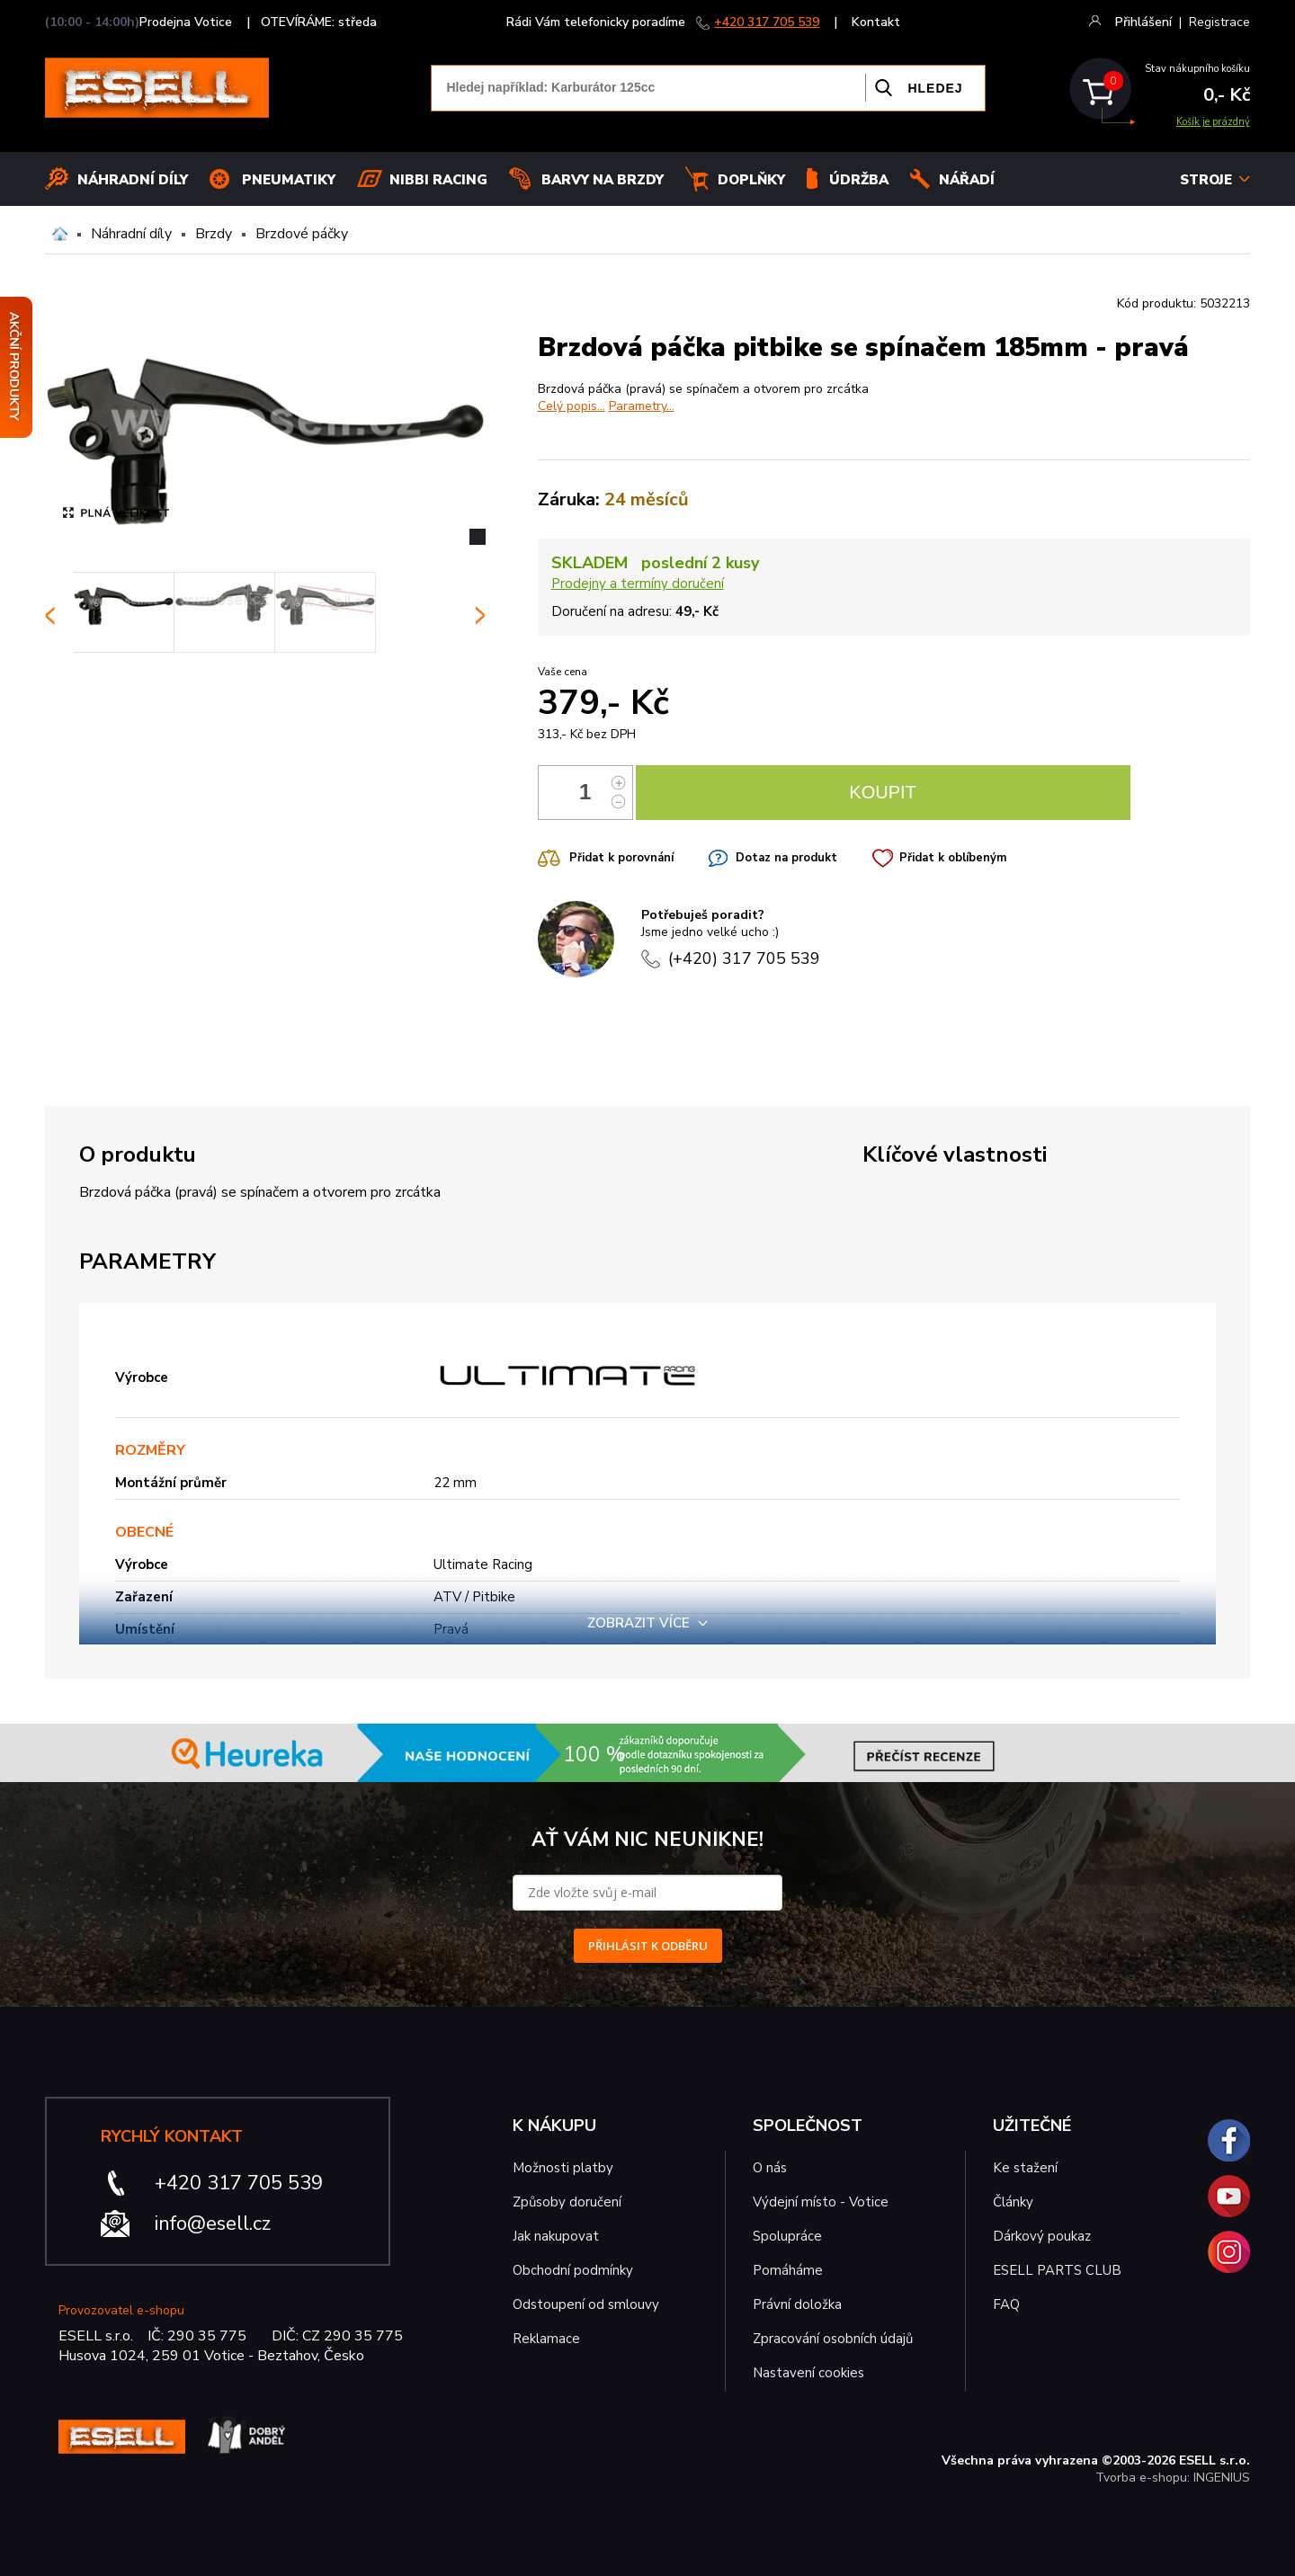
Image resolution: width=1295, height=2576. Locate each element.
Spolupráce (787, 2236)
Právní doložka (797, 2304)
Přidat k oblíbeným (952, 858)
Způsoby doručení (567, 2202)
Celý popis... (571, 405)
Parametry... (641, 405)
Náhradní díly (132, 180)
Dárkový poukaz (1042, 2236)
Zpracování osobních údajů (833, 2339)
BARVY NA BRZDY (602, 180)
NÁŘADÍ (967, 180)
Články (1013, 2202)
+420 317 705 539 (766, 22)
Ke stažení (1025, 2168)
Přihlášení (1143, 22)
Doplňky (751, 180)
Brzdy (213, 234)
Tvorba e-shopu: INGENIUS (1172, 2477)
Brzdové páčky (301, 234)
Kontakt (876, 22)
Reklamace (546, 2339)
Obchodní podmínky (573, 2270)
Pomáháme (788, 2270)
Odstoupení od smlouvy (586, 2304)
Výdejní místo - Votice (821, 2202)
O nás (770, 2168)
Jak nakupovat (556, 2236)
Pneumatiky (288, 180)
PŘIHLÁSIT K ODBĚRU (648, 1946)
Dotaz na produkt (786, 858)
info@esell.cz (213, 2223)
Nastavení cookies (808, 2373)
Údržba (859, 180)
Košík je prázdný (1213, 122)
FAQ (1006, 2304)
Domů (59, 234)
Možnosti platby (563, 2168)
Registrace (1219, 22)
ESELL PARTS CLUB (1057, 2270)
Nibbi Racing (438, 180)
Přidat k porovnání (621, 858)
